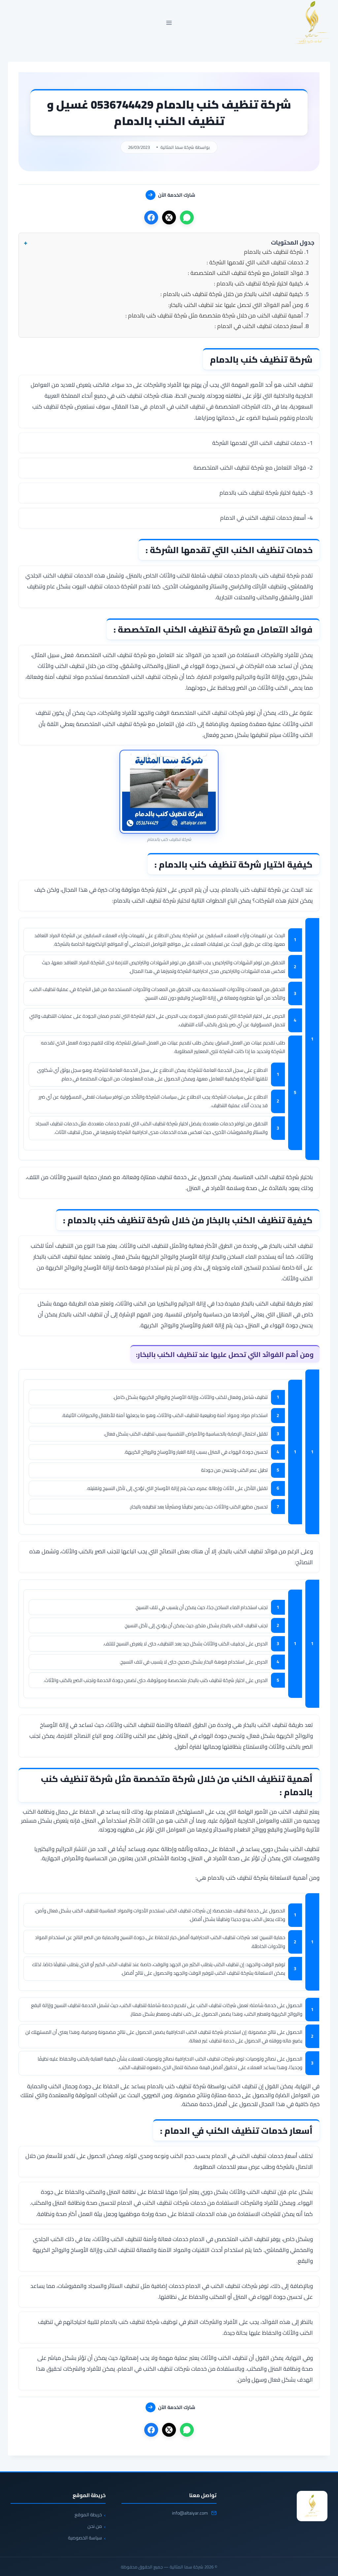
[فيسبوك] (151, 217)
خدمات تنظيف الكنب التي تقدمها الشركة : (255, 262)
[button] (169, 243)
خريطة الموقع (88, 2514)
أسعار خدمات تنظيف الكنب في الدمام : (259, 326)
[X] (169, 217)
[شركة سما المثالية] (312, 2506)
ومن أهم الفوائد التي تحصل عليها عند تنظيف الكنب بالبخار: (235, 305)
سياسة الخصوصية (85, 2537)
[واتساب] (187, 217)
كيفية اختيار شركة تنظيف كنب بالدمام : (258, 283)
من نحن (94, 2526)
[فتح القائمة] (169, 23)
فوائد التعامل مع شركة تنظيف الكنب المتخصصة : (245, 273)
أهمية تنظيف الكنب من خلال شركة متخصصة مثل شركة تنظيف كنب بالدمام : (214, 315)
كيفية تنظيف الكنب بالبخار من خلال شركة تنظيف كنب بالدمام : (231, 294)
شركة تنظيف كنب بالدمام (273, 252)
